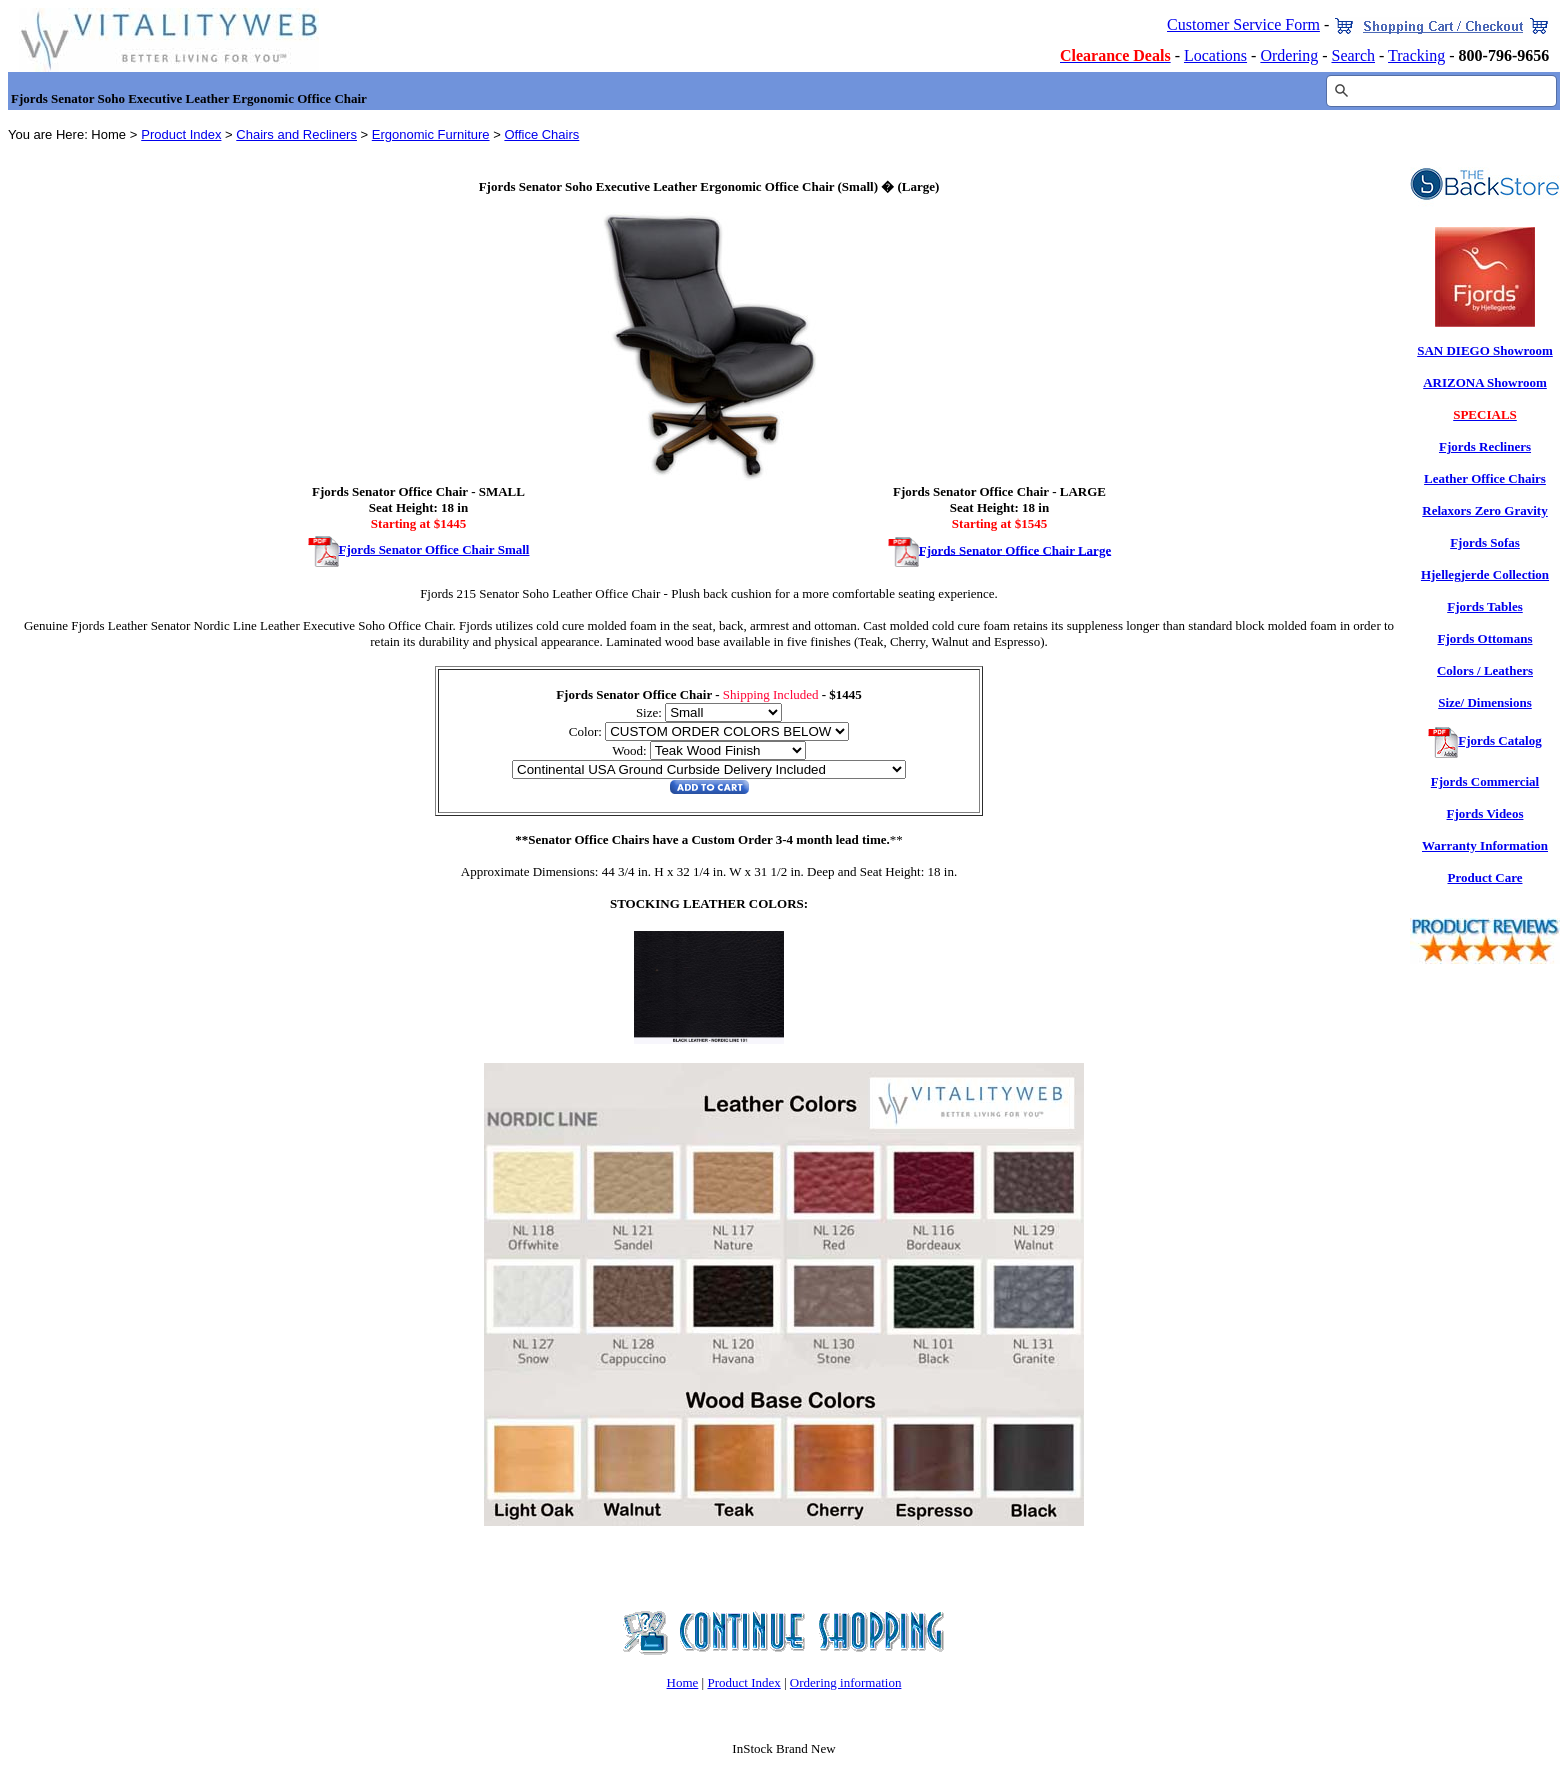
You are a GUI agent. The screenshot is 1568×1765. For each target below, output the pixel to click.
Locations (1215, 55)
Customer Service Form (1243, 24)
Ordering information (846, 1682)
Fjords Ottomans (1485, 638)
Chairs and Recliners (296, 134)
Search (1353, 55)
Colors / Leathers (1485, 670)
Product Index (181, 134)
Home (683, 1682)
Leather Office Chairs (1485, 478)
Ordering (1289, 55)
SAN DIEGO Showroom (1485, 350)
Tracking (1416, 55)
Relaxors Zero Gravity (1484, 510)
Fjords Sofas (1485, 542)
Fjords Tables (1485, 606)
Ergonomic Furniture (431, 134)
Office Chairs (541, 134)
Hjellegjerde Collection (1485, 574)
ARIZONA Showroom (1485, 382)
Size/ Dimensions (1485, 702)
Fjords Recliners (1485, 446)
